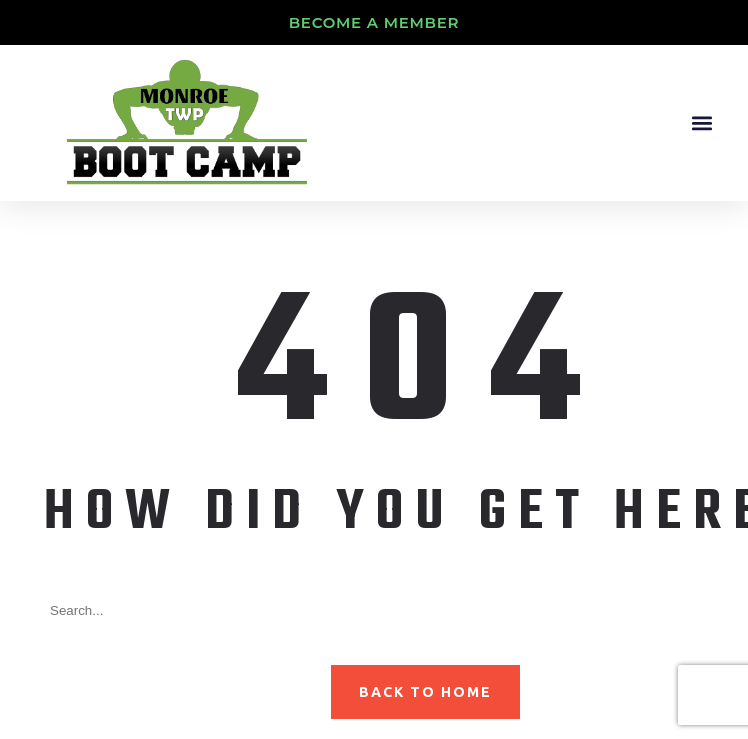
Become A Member (374, 22)
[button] (701, 122)
